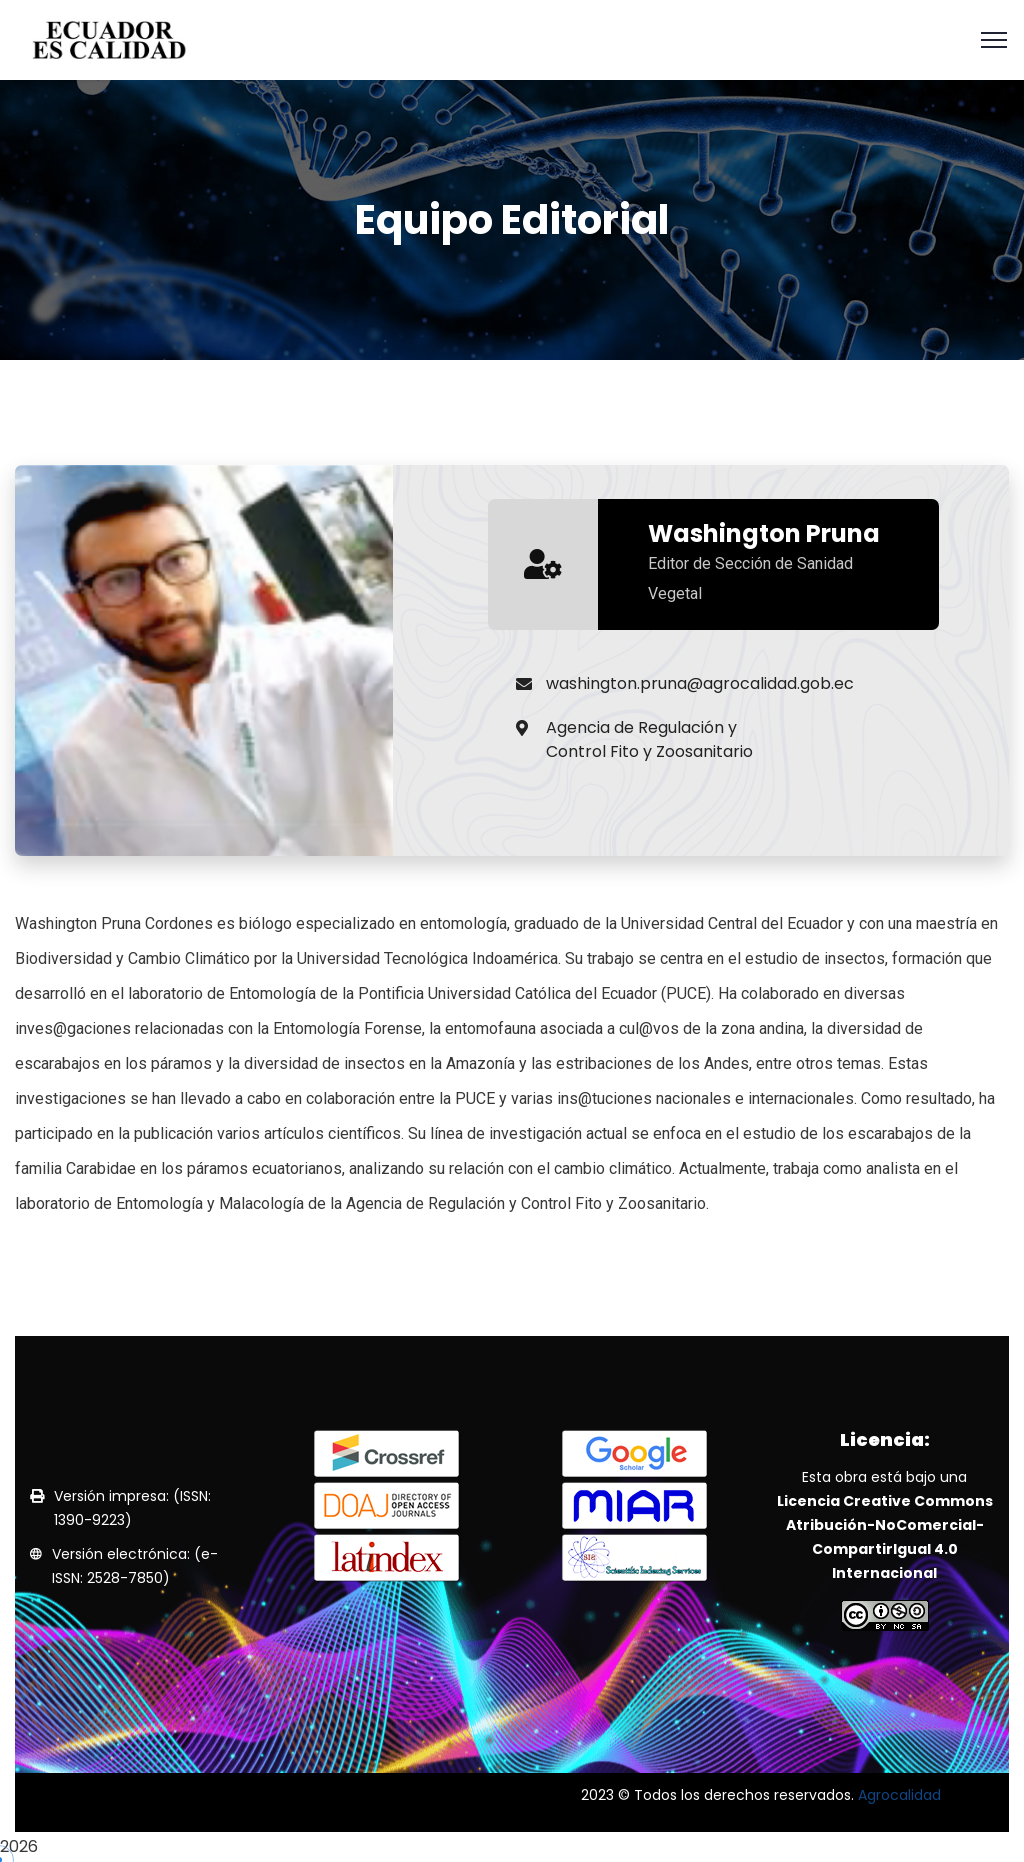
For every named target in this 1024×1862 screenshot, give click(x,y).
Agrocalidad (899, 1795)
